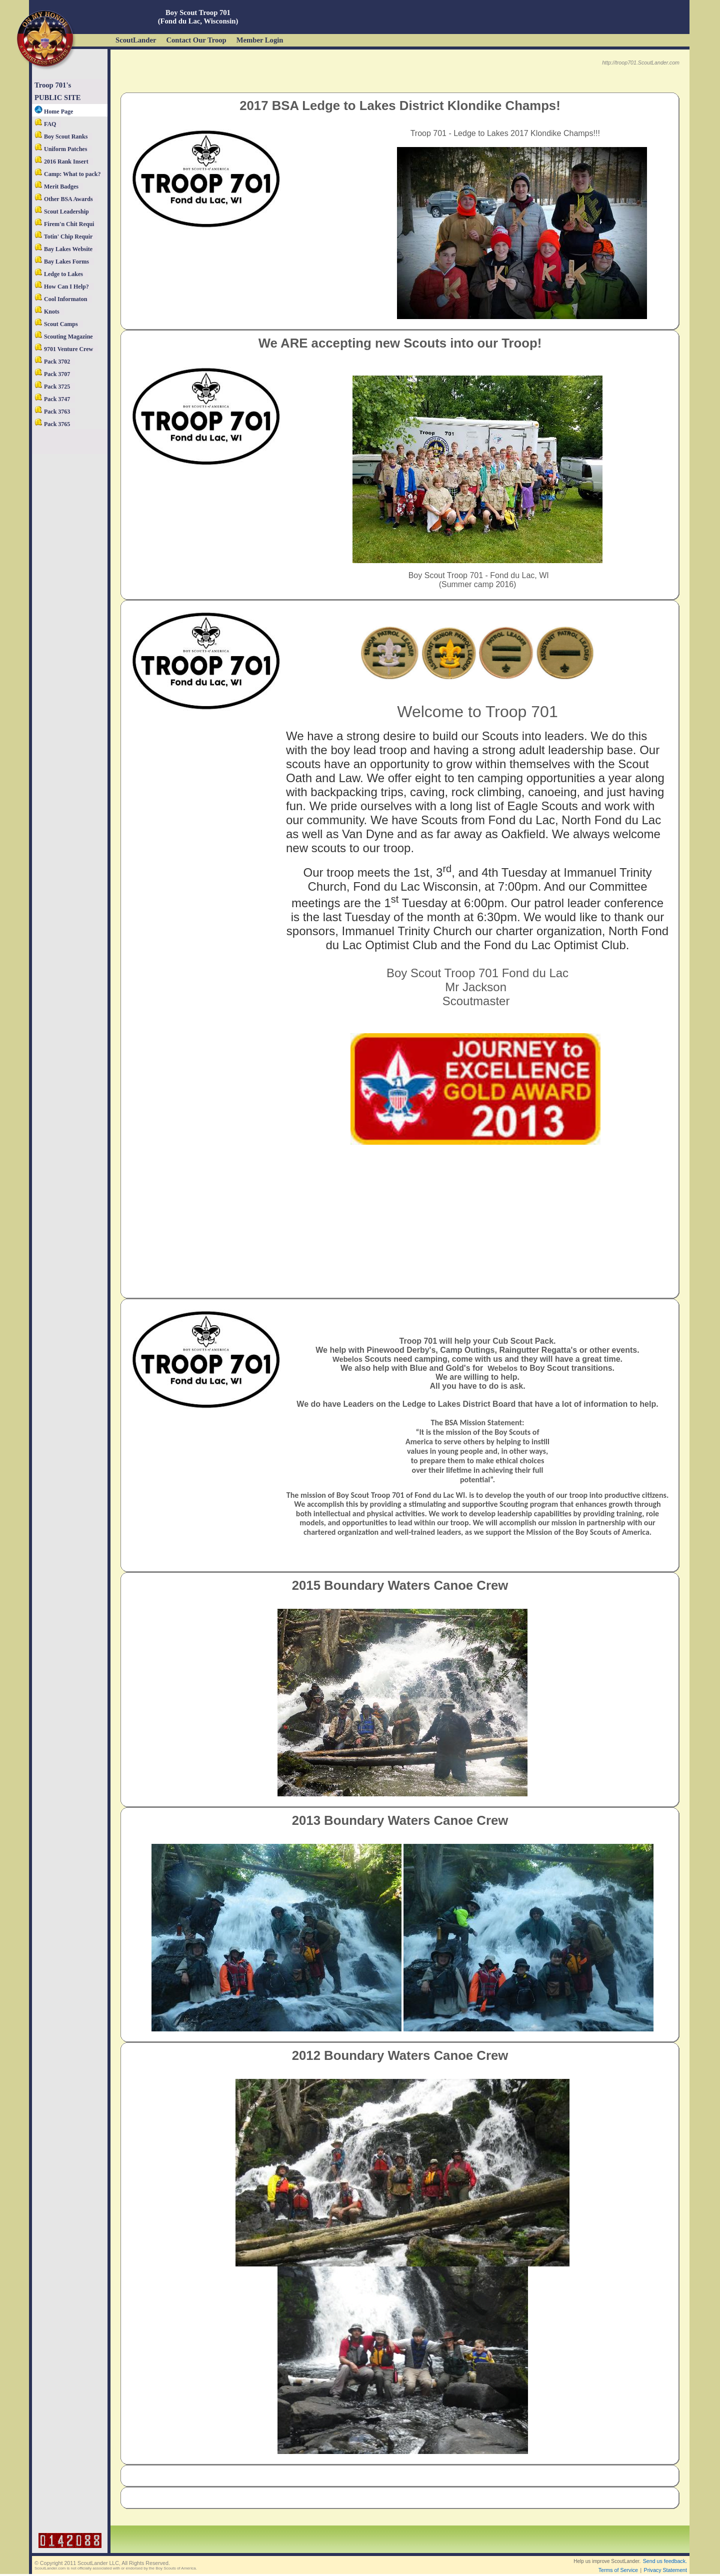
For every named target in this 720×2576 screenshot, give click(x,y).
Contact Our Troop (196, 40)
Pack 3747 (52, 399)
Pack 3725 (52, 386)
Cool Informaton (60, 299)
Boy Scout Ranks (61, 136)
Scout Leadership (61, 211)
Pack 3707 (52, 374)
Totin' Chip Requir (63, 236)
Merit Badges (56, 186)
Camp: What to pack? (67, 174)
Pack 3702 (52, 361)
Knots (47, 311)
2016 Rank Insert (61, 161)
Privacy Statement (665, 2570)
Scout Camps (56, 324)
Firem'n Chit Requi (64, 224)
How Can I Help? (61, 286)
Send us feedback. (665, 2561)
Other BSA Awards (63, 199)
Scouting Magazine (63, 336)
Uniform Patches (60, 149)
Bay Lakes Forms (61, 261)
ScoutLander (136, 40)
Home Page (53, 111)
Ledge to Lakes (58, 274)
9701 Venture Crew (63, 349)
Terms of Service (618, 2570)
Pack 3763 (52, 411)
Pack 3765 (52, 424)
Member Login (260, 40)
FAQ (45, 124)
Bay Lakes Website (63, 249)
